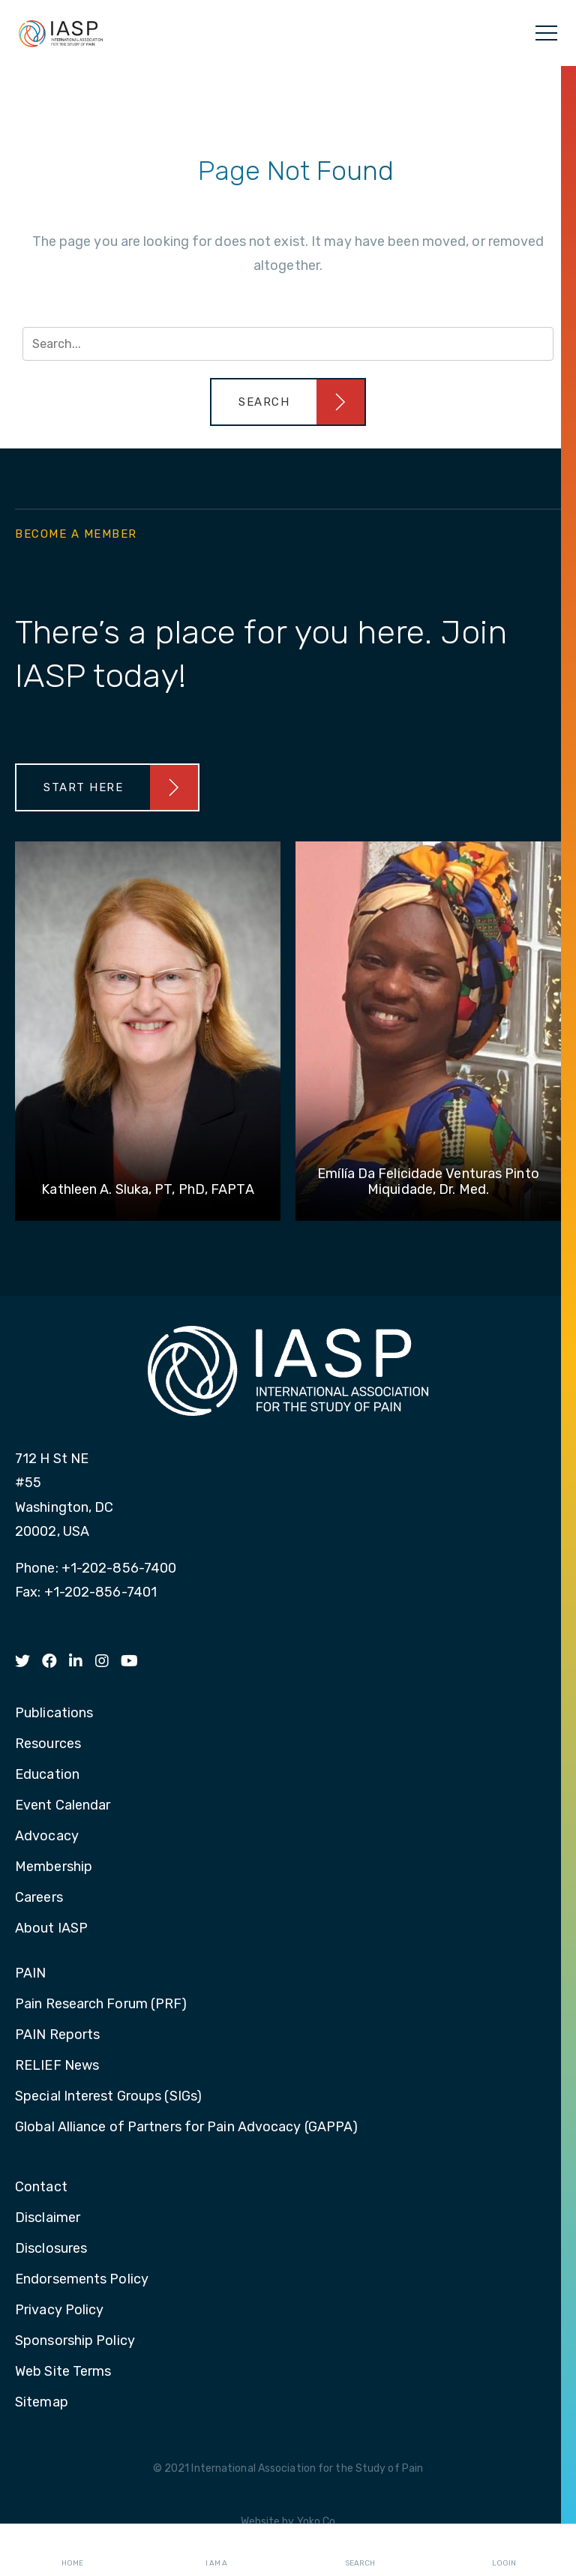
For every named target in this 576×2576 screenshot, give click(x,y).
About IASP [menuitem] (51, 1928)
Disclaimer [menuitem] (47, 2218)
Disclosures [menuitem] (51, 2249)
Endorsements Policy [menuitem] (81, 2279)
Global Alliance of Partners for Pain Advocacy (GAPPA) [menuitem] (186, 2127)
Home (72, 2550)
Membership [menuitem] (53, 1867)
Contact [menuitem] (41, 2187)
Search (360, 2550)
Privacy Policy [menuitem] (59, 2310)
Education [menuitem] (47, 1775)
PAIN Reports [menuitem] (57, 2035)
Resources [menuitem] (48, 1744)
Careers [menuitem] (39, 1898)
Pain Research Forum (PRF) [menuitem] (101, 2004)
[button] (288, 402)
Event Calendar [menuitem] (62, 1805)
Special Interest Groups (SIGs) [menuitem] (108, 2096)
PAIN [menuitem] (30, 1973)
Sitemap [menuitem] (41, 2402)
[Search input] (288, 344)
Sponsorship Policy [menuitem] (75, 2341)
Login (504, 2550)
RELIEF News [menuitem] (57, 2066)
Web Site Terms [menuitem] (63, 2372)
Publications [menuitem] (54, 1713)
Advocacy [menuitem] (47, 1836)
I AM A (216, 2550)
